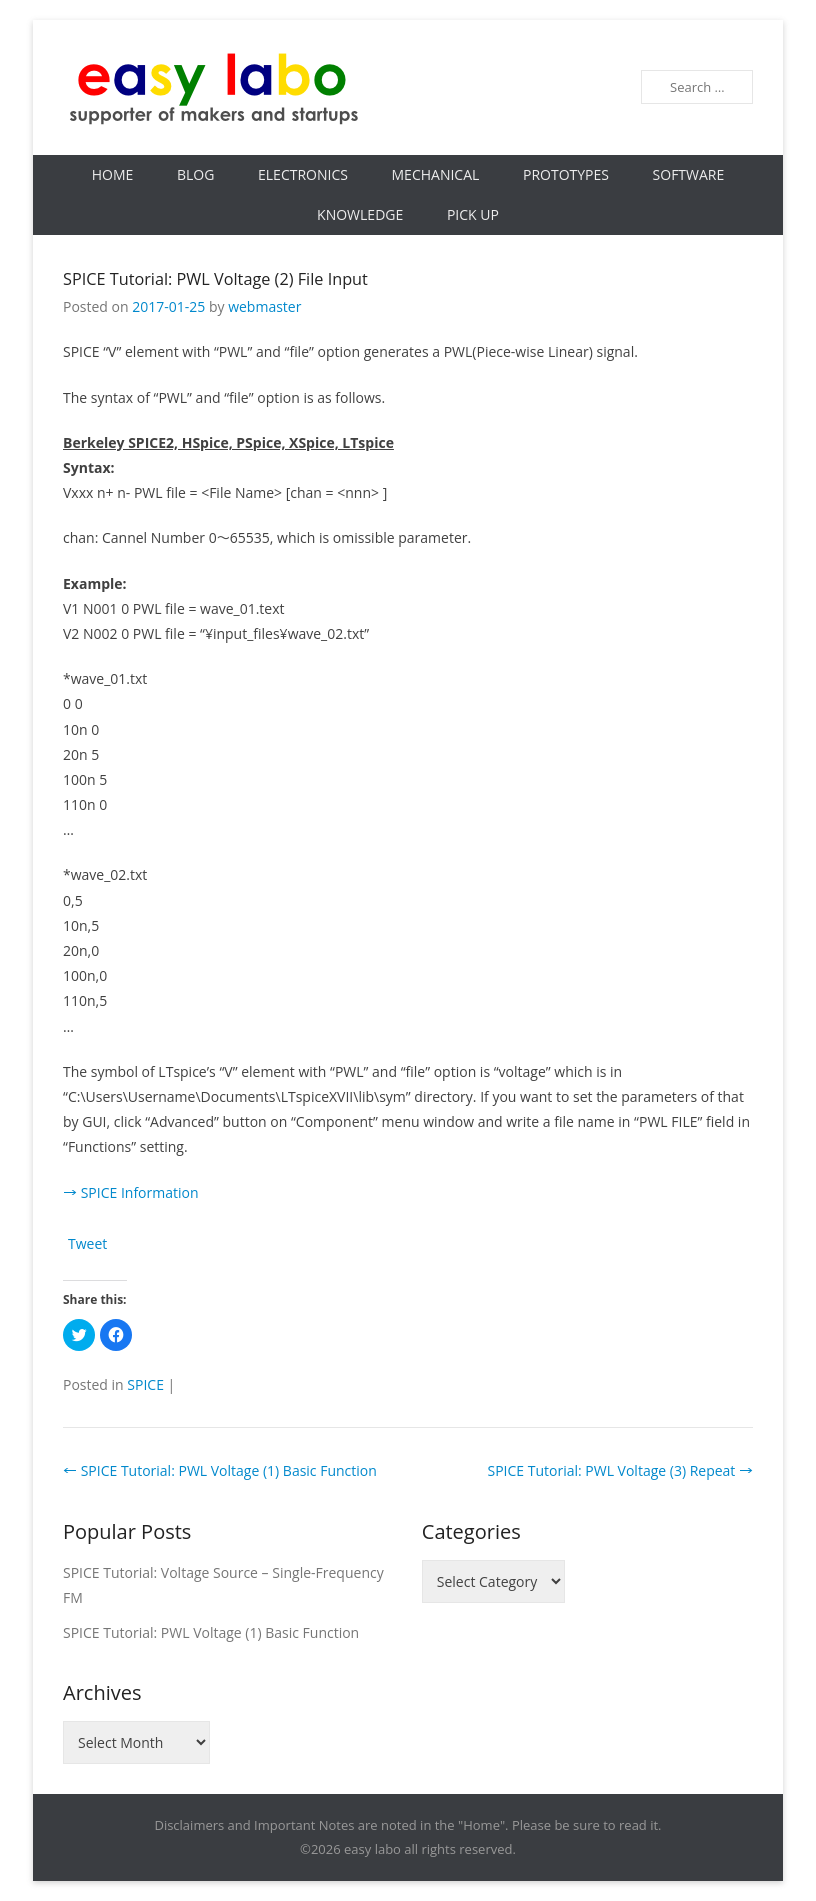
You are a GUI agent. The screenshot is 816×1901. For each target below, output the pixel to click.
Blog (195, 174)
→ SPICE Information (131, 1192)
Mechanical (436, 174)
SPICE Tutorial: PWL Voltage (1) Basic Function (220, 1470)
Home (113, 174)
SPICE (145, 1384)
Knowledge (360, 214)
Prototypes (566, 174)
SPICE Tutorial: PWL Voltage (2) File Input (215, 279)
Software (689, 174)
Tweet (87, 1243)
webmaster (264, 306)
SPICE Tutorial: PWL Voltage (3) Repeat (620, 1470)
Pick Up (473, 214)
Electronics (303, 174)
